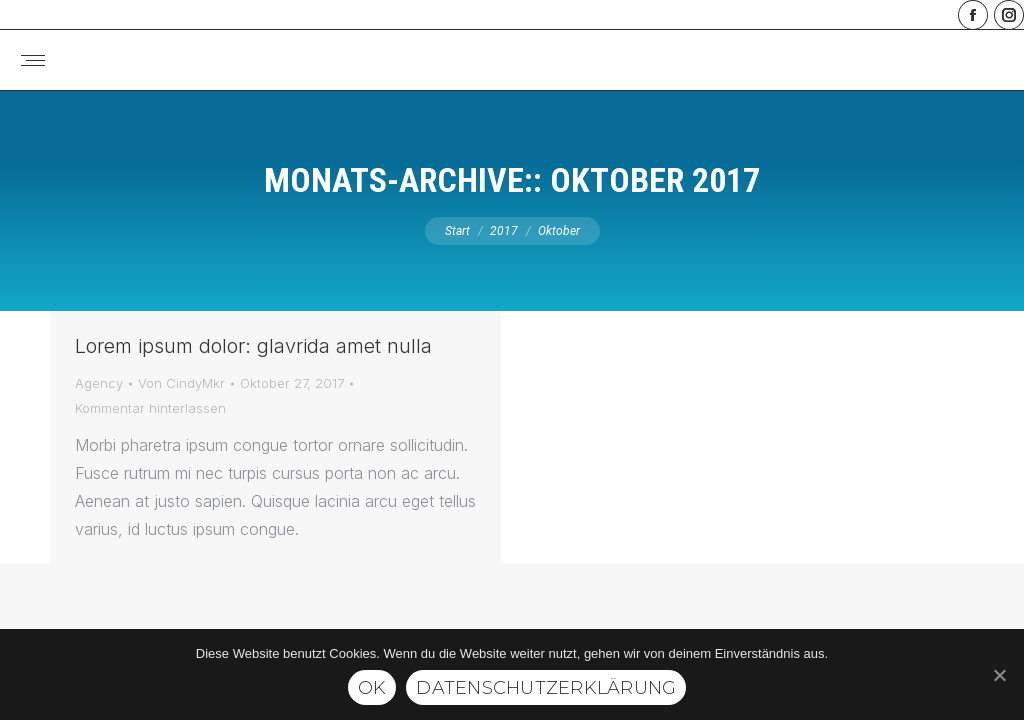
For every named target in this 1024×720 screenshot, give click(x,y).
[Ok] (999, 675)
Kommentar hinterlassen (150, 408)
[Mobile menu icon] (33, 60)
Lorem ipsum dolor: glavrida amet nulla (253, 346)
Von (181, 383)
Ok (372, 688)
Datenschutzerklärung (546, 688)
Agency (99, 383)
